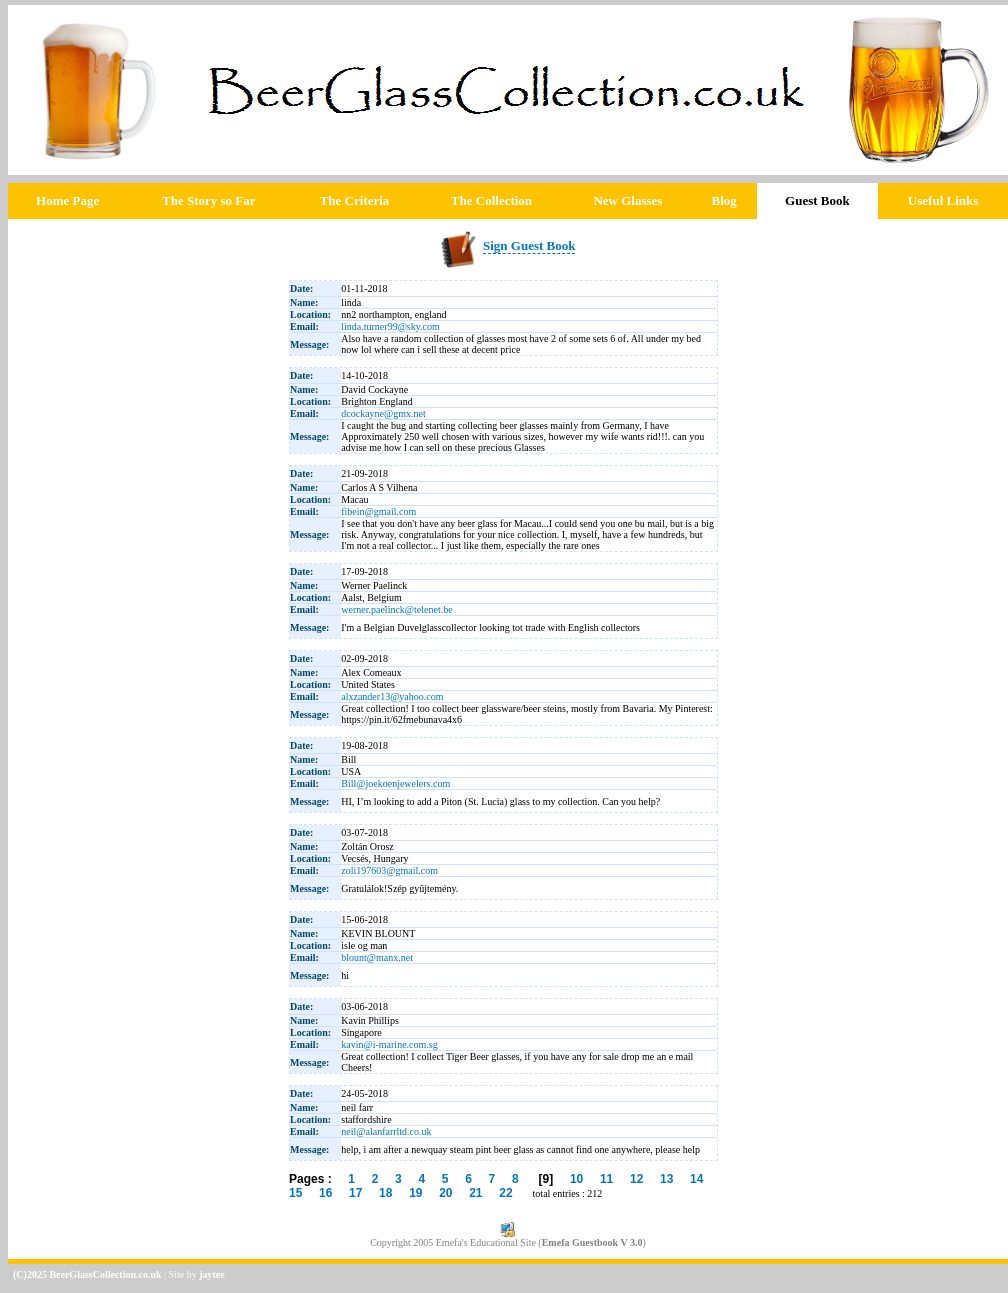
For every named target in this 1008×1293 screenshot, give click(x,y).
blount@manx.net (377, 957)
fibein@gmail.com (378, 511)
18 (385, 1193)
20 (445, 1193)
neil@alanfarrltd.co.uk (386, 1131)
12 (636, 1179)
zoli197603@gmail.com (389, 870)
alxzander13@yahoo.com (392, 696)
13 (666, 1179)
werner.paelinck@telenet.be (396, 609)
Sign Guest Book (529, 245)
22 (505, 1193)
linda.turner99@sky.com (390, 326)
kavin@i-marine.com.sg (389, 1044)
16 (325, 1193)
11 (606, 1179)
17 (355, 1193)
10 (576, 1179)
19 (415, 1193)
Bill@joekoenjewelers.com (395, 783)
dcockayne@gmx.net (383, 413)
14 (696, 1179)
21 (475, 1193)
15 (295, 1193)
